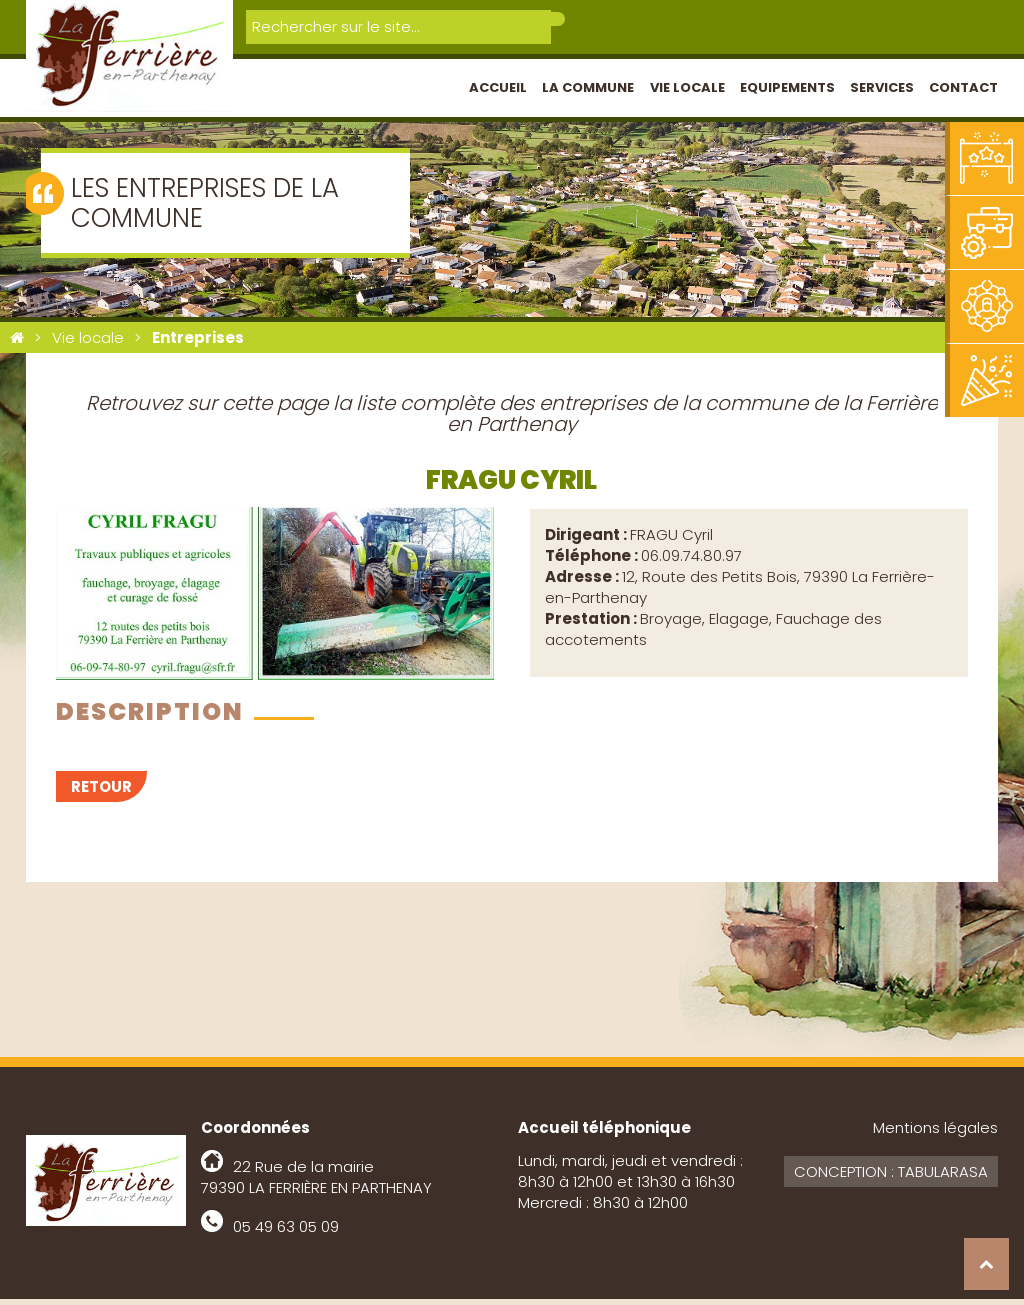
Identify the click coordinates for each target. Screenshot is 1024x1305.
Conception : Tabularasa (891, 1177)
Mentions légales (935, 1133)
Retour (101, 792)
